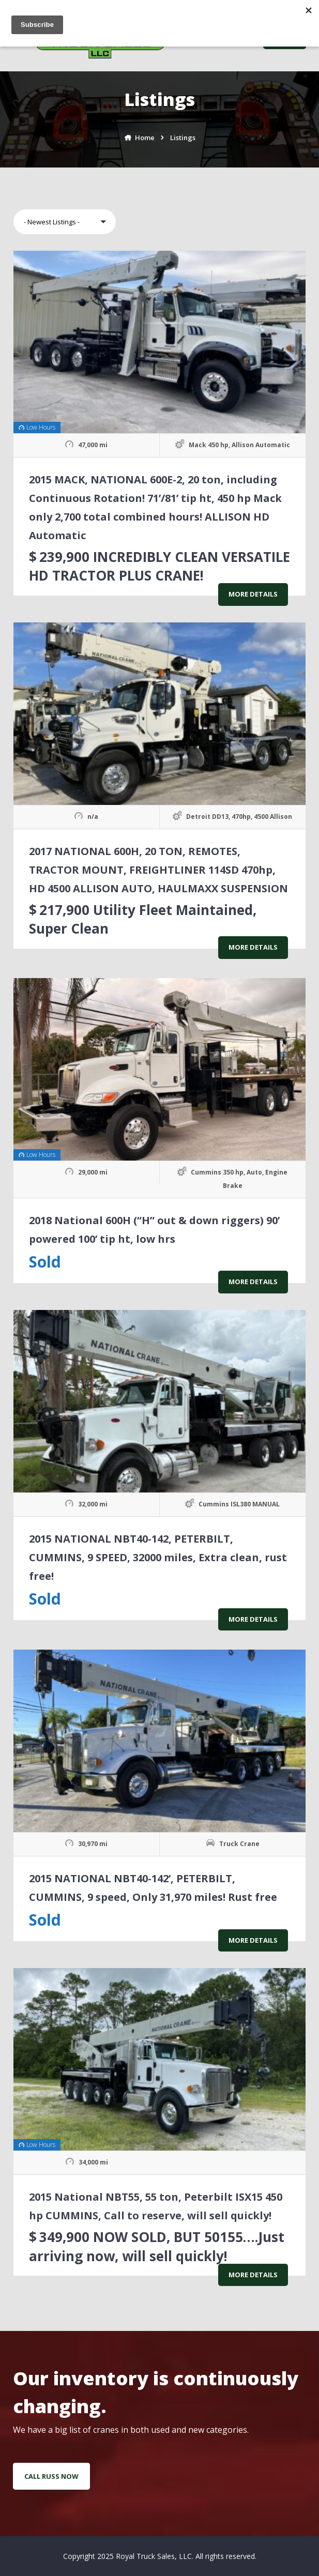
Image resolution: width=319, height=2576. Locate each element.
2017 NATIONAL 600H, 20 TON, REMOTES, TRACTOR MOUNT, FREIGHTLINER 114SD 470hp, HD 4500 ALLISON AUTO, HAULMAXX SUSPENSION (158, 869)
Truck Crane (239, 1843)
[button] (64, 222)
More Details (253, 594)
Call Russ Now (51, 2476)
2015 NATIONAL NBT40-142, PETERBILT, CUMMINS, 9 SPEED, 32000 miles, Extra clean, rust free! (158, 1557)
